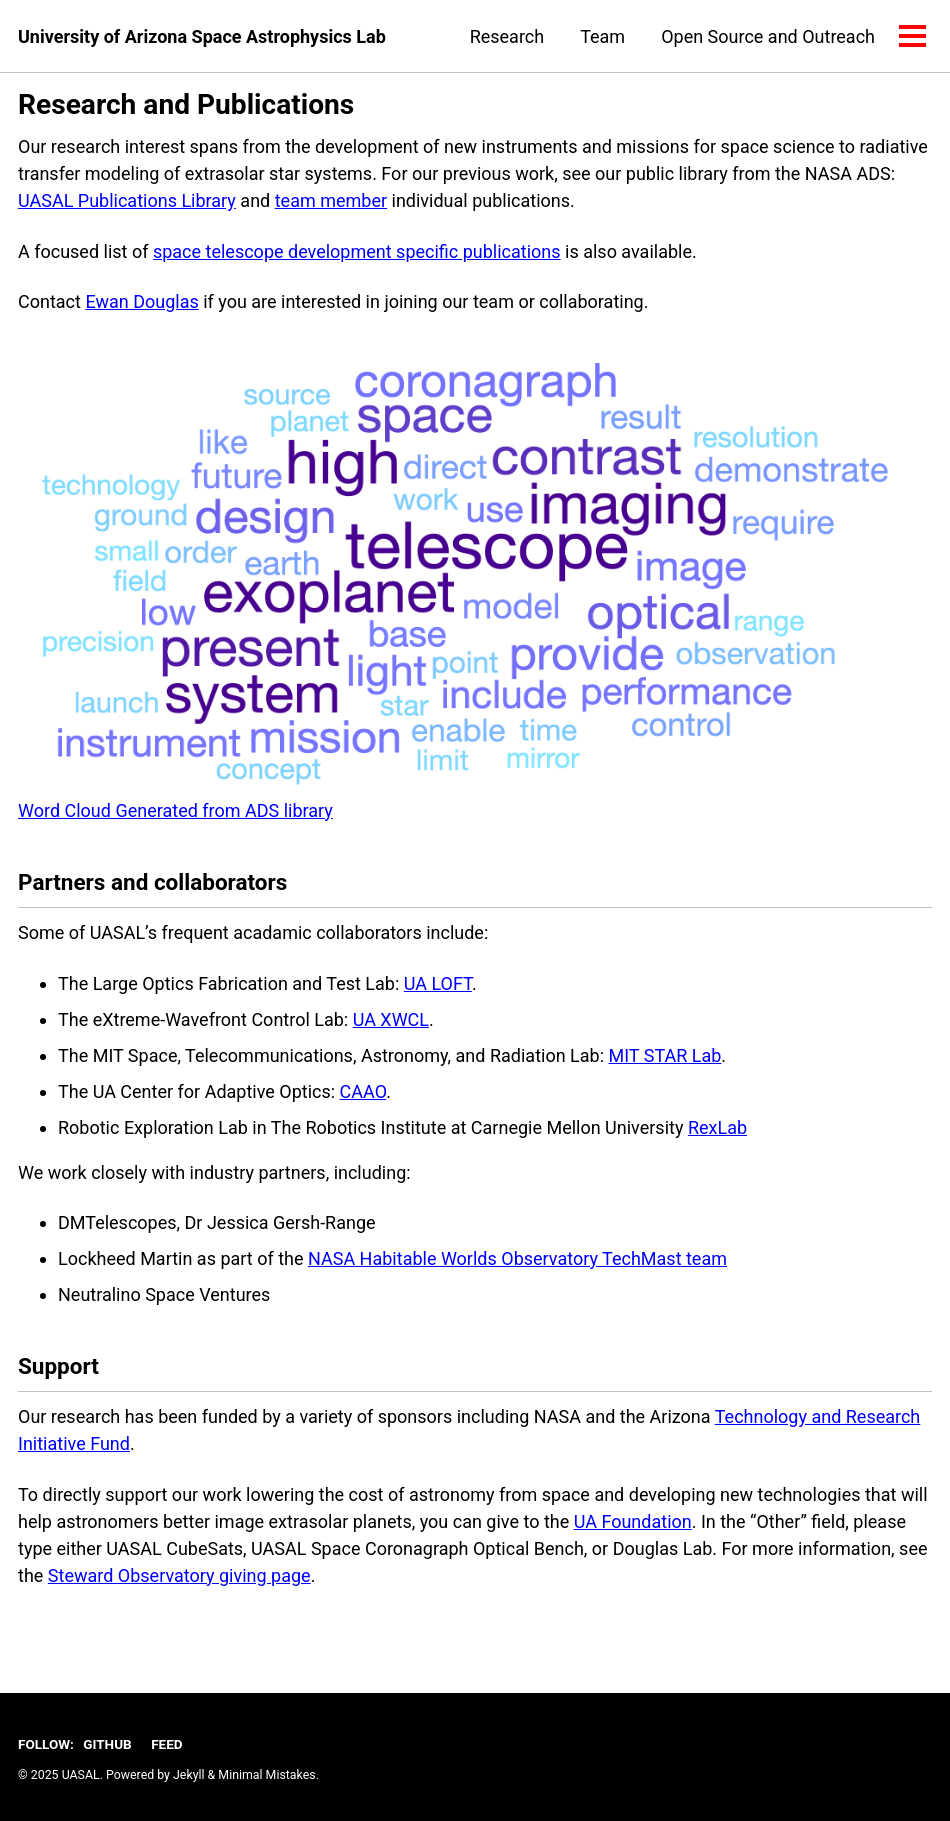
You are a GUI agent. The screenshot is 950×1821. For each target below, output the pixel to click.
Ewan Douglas (141, 301)
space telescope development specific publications (357, 251)
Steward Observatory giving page (179, 1575)
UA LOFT (438, 983)
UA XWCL (391, 1019)
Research (507, 36)
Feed (166, 1744)
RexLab (717, 1127)
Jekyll (189, 1775)
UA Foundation (633, 1521)
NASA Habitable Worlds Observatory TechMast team (517, 1258)
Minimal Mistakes (266, 1775)
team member (331, 200)
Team (602, 36)
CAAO (363, 1091)
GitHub (107, 1744)
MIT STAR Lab (665, 1055)
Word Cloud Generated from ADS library (175, 810)
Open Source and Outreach (768, 36)
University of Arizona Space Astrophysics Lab (202, 36)
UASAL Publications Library (127, 200)
